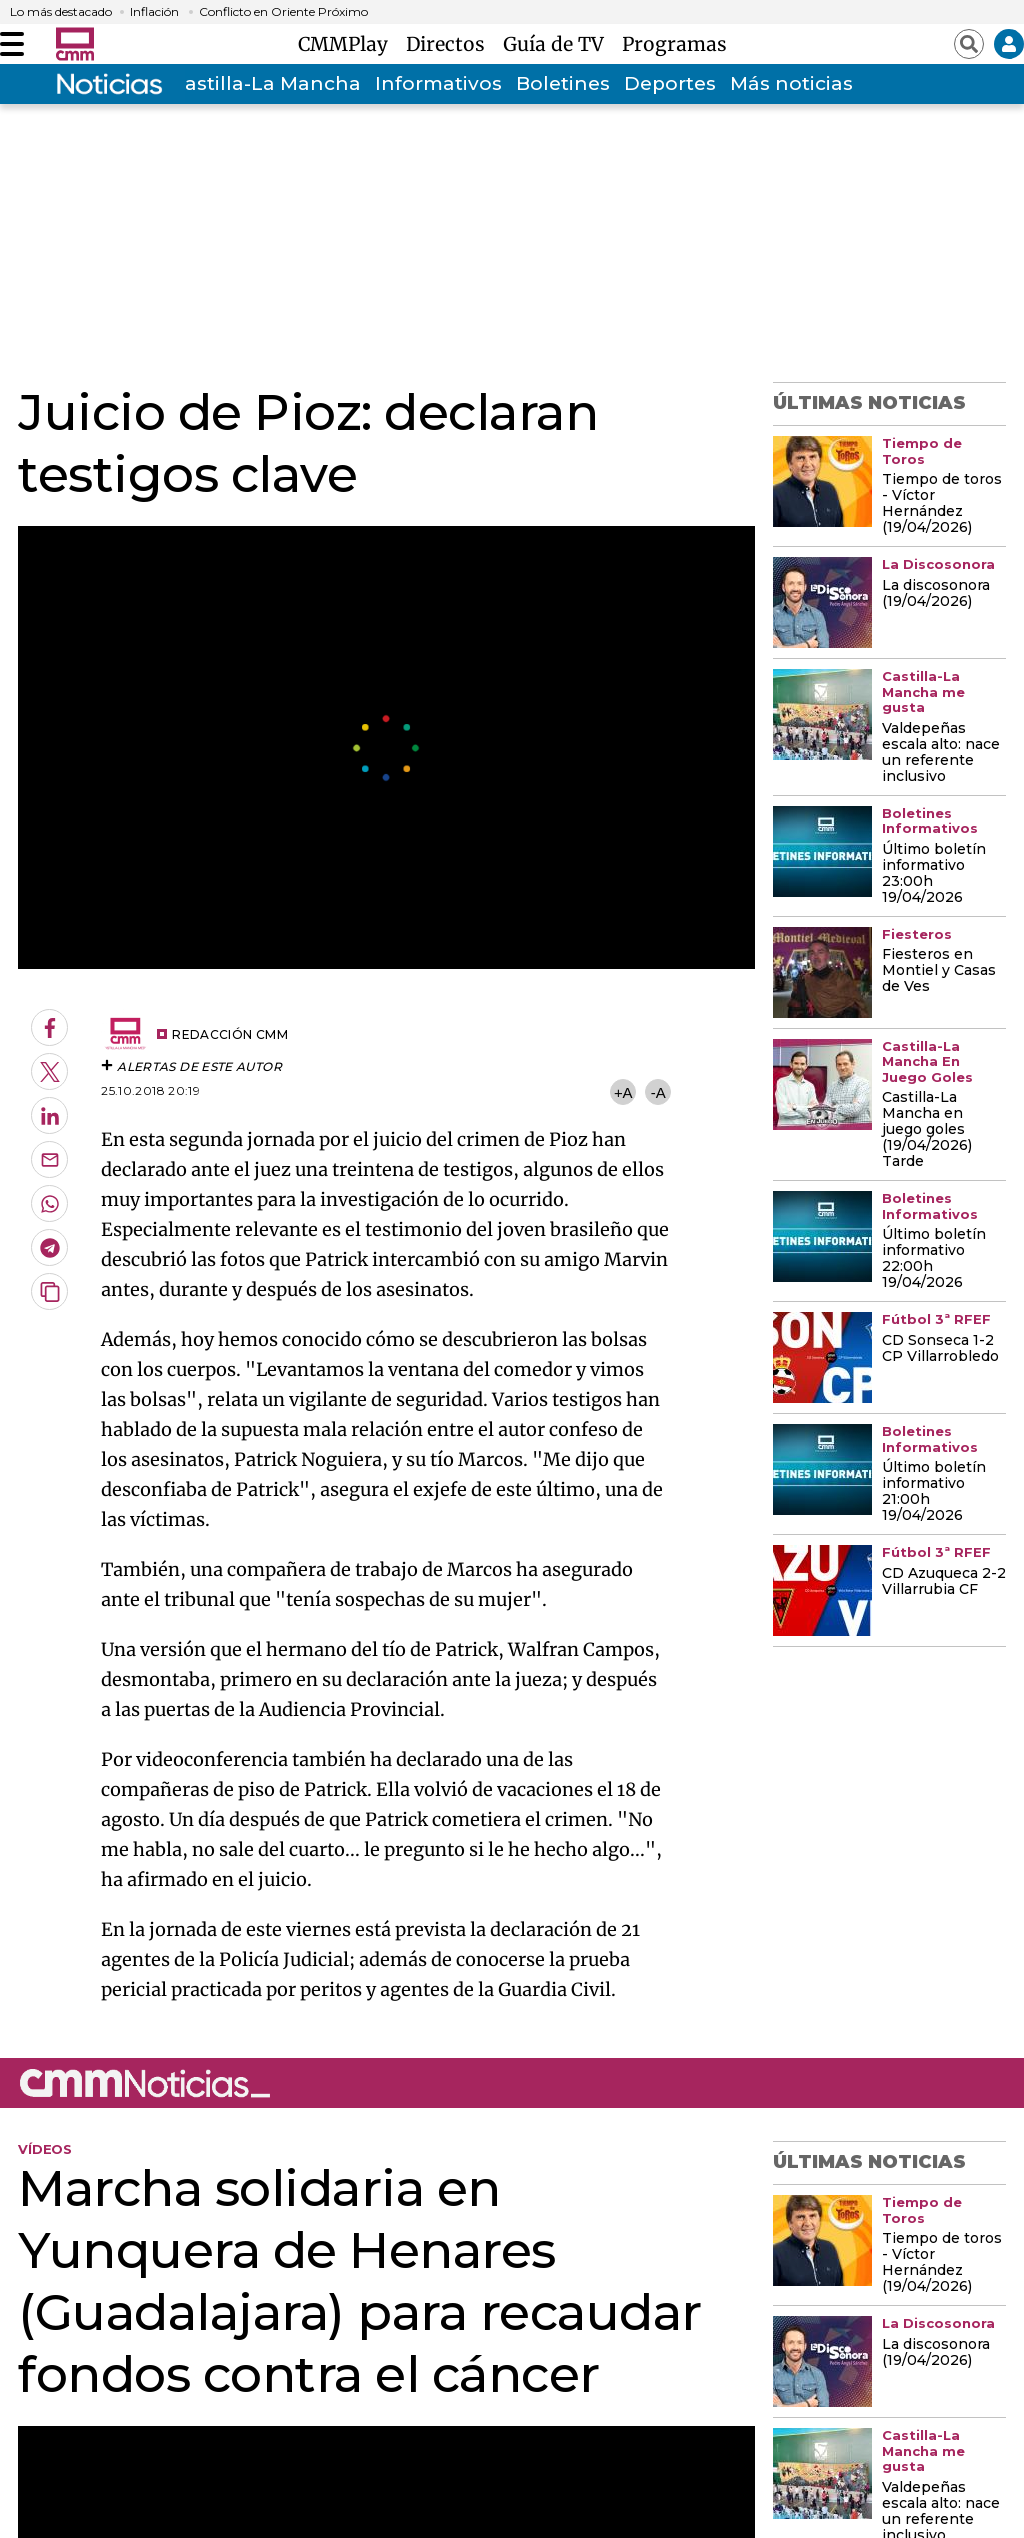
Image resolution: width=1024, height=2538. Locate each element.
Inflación (154, 12)
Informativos (438, 83)
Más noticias (791, 83)
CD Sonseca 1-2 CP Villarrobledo (940, 1349)
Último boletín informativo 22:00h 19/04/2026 (934, 1259)
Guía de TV (558, 44)
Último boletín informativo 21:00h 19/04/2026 (934, 1492)
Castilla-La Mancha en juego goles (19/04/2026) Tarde (927, 1130)
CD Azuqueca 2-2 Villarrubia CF (944, 1582)
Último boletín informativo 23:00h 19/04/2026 (934, 874)
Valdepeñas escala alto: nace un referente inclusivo (941, 753)
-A (658, 1092)
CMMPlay (348, 44)
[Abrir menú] (12, 44)
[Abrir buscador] (969, 44)
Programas (674, 44)
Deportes (670, 83)
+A (623, 1092)
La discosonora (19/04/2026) (936, 594)
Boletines (563, 83)
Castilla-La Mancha (266, 83)
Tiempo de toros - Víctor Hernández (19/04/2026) (942, 504)
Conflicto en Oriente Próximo (283, 12)
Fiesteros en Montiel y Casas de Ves (939, 971)
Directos (450, 44)
